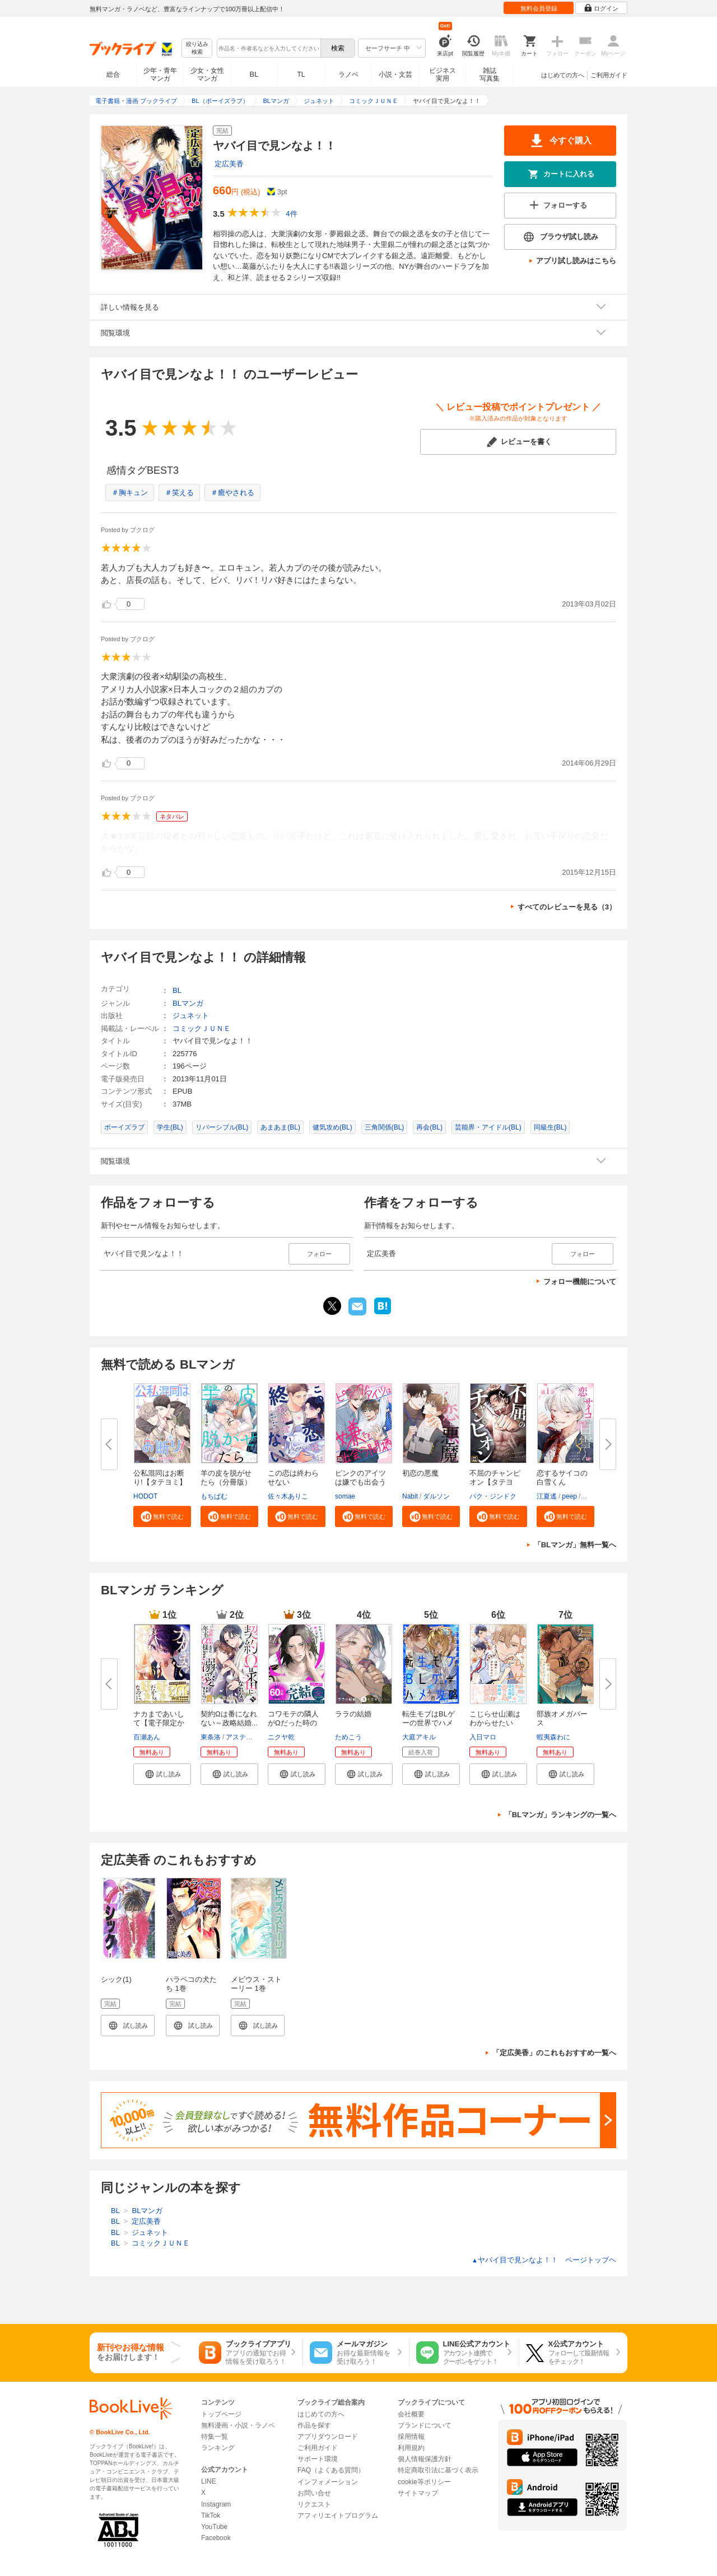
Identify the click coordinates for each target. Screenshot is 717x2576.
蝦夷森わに (553, 1737)
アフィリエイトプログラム (337, 2515)
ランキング (218, 2448)
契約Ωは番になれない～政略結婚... (229, 1718)
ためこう (348, 1737)
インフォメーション (327, 2482)
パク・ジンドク (492, 1496)
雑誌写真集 (489, 74)
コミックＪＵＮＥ (202, 1028)
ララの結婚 (353, 1714)
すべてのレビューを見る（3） (567, 907)
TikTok (210, 2515)
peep (569, 1496)
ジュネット (191, 1015)
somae (345, 1496)
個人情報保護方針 (424, 2459)
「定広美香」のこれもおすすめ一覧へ (554, 2052)
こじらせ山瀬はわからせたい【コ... (494, 1723)
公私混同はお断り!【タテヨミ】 (160, 1477)
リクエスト (314, 2504)
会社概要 (411, 2414)
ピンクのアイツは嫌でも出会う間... (360, 1482)
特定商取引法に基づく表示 (438, 2470)
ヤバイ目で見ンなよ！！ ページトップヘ (544, 2260)
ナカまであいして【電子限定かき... (158, 1723)
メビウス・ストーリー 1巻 (256, 1983)
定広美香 (229, 164)
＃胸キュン (129, 492)
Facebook (216, 2538)
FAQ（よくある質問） (331, 2470)
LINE (208, 2481)
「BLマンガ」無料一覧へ (575, 1545)
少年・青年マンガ (160, 74)
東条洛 (211, 1737)
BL (254, 74)
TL (301, 74)
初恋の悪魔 (420, 1473)
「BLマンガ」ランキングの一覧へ (560, 1814)
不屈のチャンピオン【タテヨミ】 (494, 1482)
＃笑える (179, 492)
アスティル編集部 (253, 1737)
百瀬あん (146, 1737)
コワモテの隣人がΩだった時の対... (293, 1723)
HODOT (145, 1496)
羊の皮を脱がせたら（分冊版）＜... (226, 1482)
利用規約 (411, 2448)
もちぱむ (214, 1496)
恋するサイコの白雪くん (562, 1477)
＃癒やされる (232, 492)
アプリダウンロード (327, 2436)
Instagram (216, 2504)
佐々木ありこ (288, 1496)
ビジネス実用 (442, 74)
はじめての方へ (562, 75)
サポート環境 (317, 2459)
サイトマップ (418, 2493)
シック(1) (116, 1979)
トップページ (221, 2414)
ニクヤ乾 (281, 1737)
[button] (162, 1516)
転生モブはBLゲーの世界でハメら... (428, 1723)
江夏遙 (547, 1496)
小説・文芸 (395, 74)
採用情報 (411, 2436)
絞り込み (197, 48)
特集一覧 (214, 2436)
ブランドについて (424, 2425)
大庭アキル (419, 1737)
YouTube (214, 2527)
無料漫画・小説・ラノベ (238, 2425)
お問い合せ (314, 2493)
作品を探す (314, 2425)
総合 (113, 74)
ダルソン (436, 1496)
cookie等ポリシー (424, 2482)
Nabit (410, 1496)
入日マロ (482, 1737)
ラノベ (348, 74)
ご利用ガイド (608, 75)
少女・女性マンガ (207, 74)
